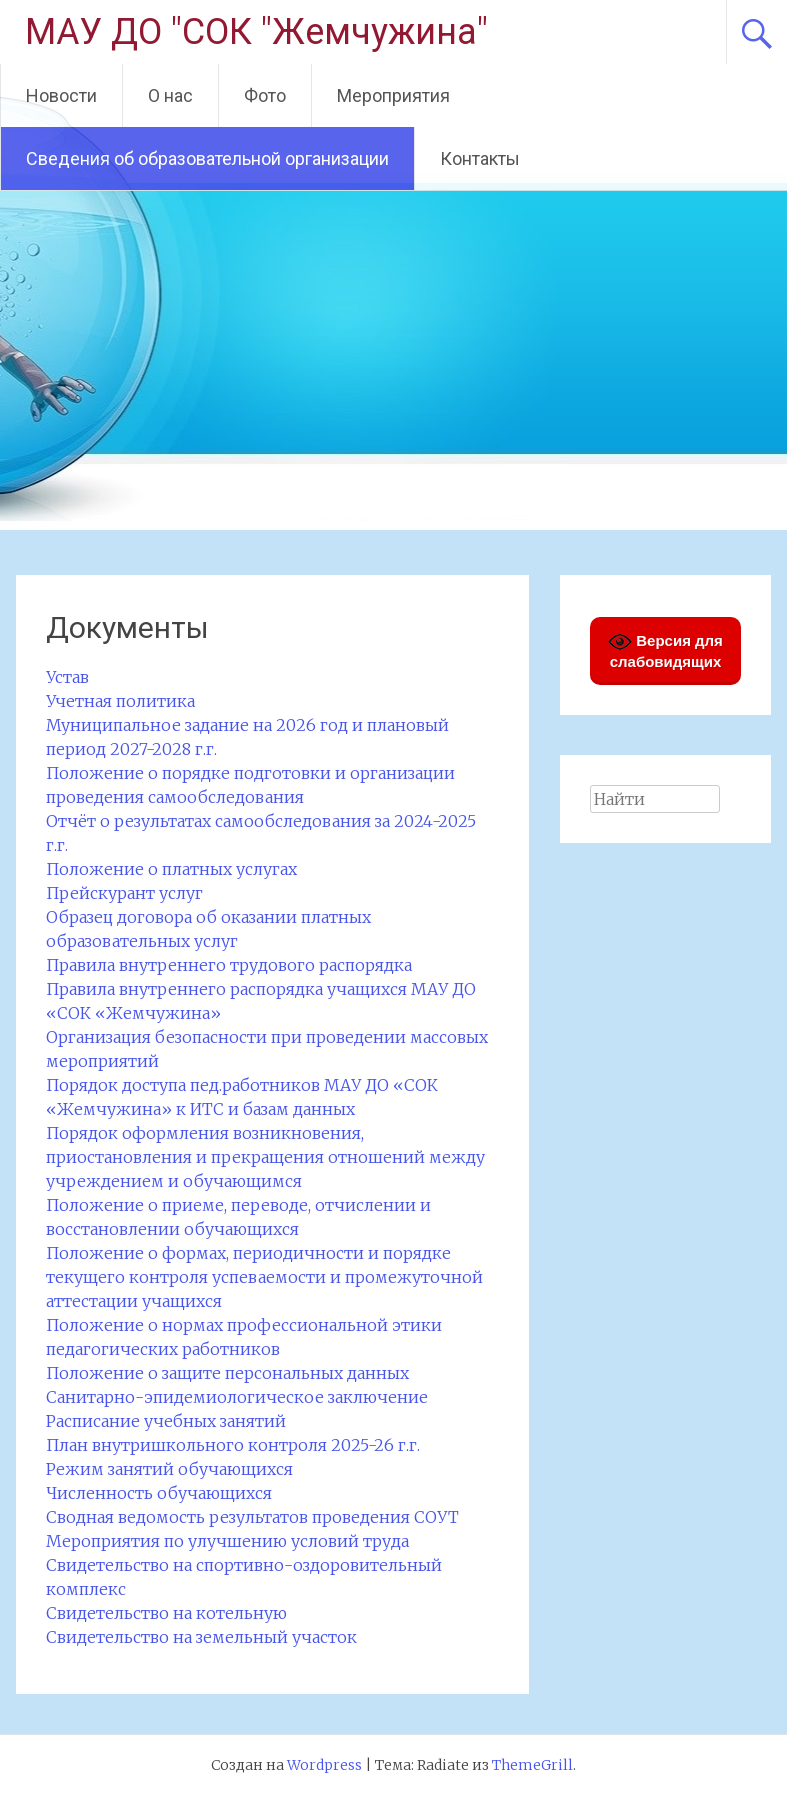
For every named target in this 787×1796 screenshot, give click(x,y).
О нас (170, 95)
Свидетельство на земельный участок (201, 1637)
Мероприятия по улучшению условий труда (227, 1541)
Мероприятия (393, 95)
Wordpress (324, 1765)
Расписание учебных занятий (166, 1421)
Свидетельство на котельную (166, 1613)
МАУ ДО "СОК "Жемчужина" (256, 32)
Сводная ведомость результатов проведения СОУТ (252, 1517)
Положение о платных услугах (171, 869)
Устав (67, 677)
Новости (61, 95)
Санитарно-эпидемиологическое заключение (237, 1397)
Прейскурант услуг (124, 893)
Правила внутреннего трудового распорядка (229, 965)
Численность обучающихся (159, 1493)
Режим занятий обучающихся (169, 1469)
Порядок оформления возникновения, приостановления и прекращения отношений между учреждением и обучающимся (265, 1157)
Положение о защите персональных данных (227, 1373)
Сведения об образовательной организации (207, 158)
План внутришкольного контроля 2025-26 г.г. (233, 1445)
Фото (265, 95)
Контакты (480, 158)
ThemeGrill (532, 1765)
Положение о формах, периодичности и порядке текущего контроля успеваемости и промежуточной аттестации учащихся (264, 1277)
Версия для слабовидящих (665, 650)
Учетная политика (120, 701)
